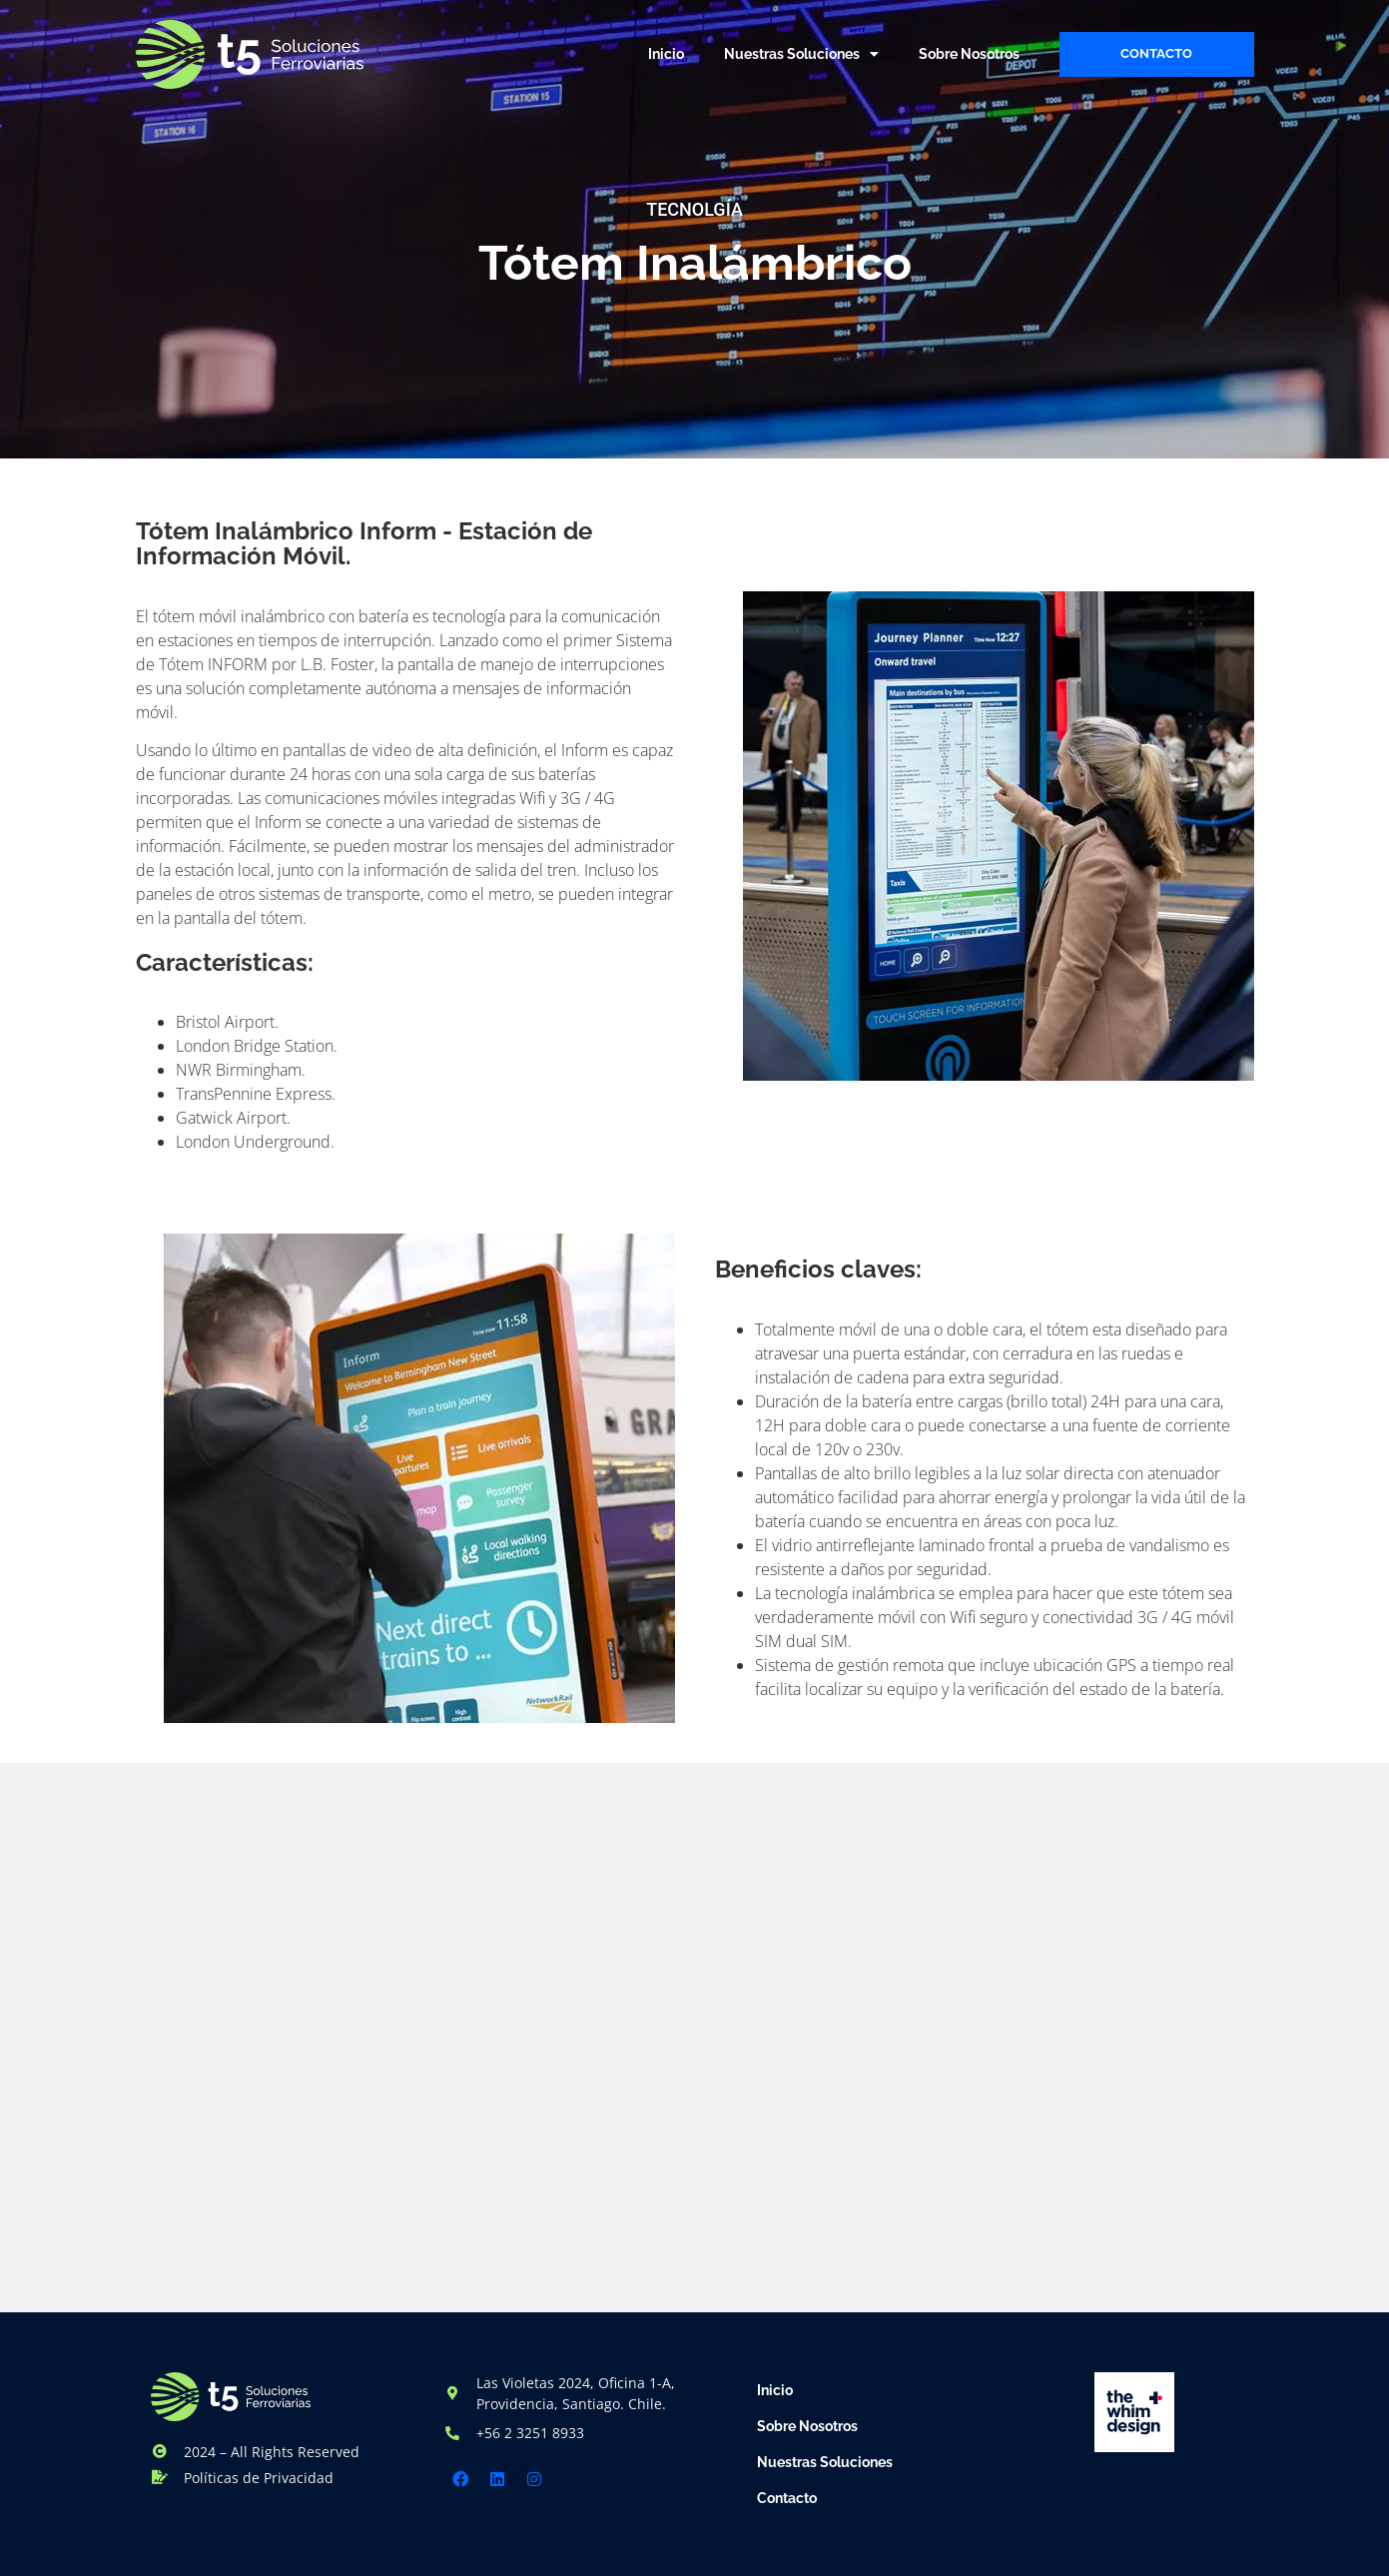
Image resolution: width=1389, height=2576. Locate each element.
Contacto (787, 2498)
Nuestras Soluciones (801, 54)
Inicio (666, 54)
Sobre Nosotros (969, 54)
